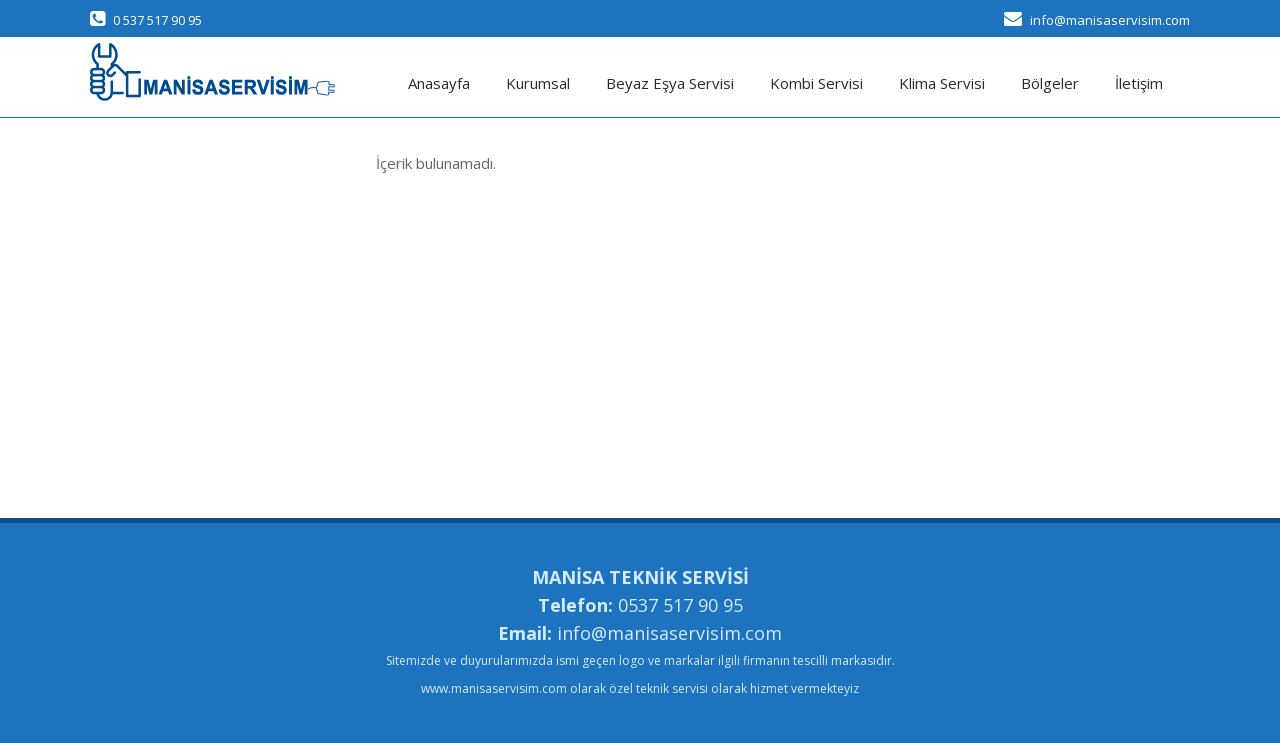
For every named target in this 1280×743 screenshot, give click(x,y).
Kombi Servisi (816, 83)
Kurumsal (538, 83)
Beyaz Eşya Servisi (670, 83)
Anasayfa (439, 83)
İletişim (1139, 83)
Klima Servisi (942, 83)
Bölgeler (1050, 83)
